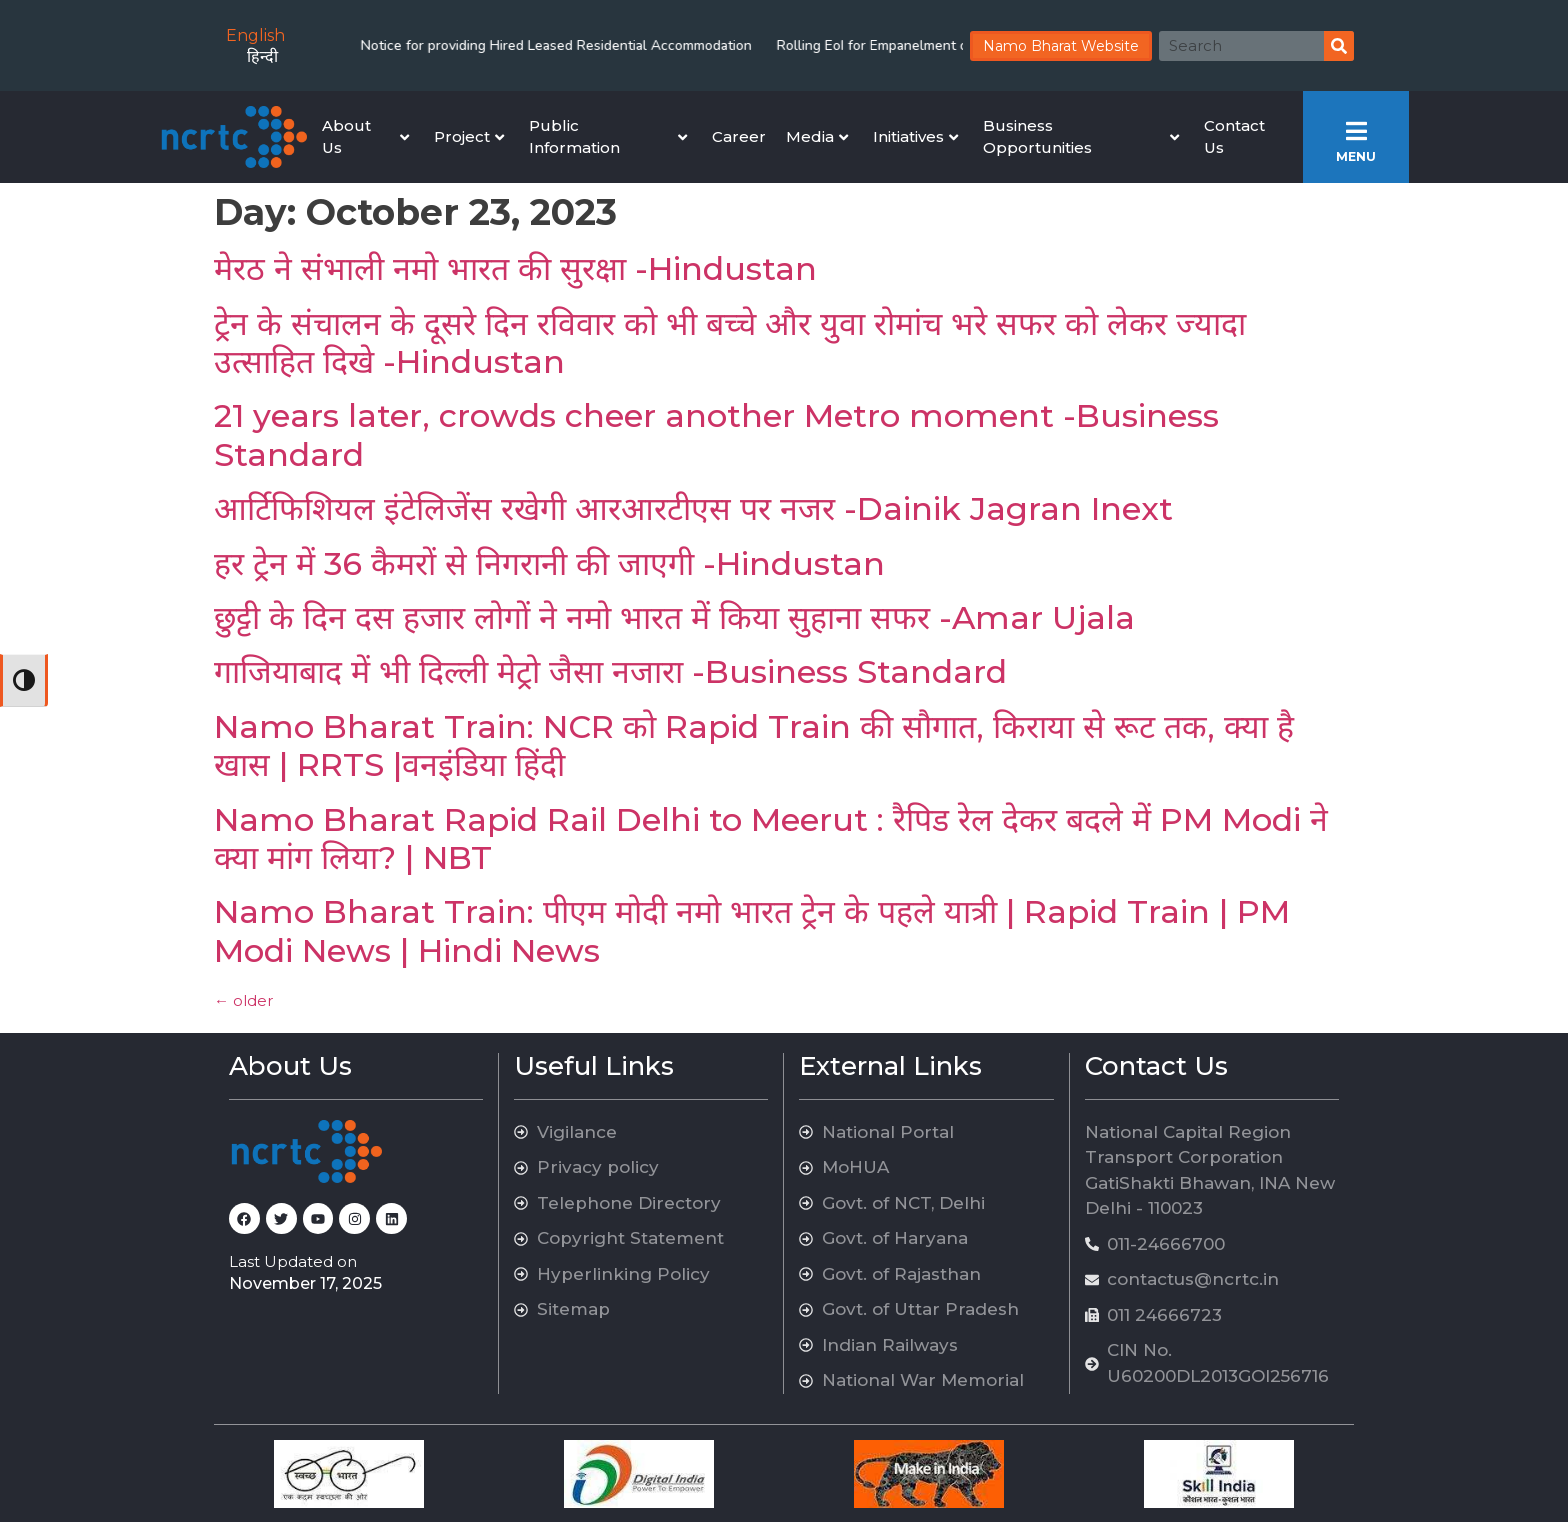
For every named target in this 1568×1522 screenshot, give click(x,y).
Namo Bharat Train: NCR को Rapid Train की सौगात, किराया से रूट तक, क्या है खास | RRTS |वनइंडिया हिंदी (754, 745)
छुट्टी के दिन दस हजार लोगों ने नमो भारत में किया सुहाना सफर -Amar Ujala (674, 617)
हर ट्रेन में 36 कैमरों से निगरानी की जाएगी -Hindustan (549, 563)
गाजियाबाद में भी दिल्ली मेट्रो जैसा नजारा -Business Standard (610, 671)
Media (817, 136)
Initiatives (915, 136)
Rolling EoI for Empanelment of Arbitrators (812, 45)
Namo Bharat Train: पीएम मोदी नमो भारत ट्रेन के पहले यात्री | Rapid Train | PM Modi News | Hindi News (752, 930)
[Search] (1339, 46)
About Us (365, 137)
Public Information (608, 137)
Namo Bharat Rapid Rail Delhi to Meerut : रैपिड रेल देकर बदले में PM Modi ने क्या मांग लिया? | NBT (771, 838)
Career (739, 136)
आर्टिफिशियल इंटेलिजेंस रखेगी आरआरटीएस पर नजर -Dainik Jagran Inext (693, 508)
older (243, 1000)
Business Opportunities (1081, 137)
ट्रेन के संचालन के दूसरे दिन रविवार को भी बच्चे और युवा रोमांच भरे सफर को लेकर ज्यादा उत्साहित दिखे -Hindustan (730, 342)
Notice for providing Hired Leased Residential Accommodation (457, 45)
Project (469, 136)
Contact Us (1234, 137)
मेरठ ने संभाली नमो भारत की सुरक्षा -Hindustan (515, 268)
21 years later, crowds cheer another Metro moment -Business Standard (716, 434)
